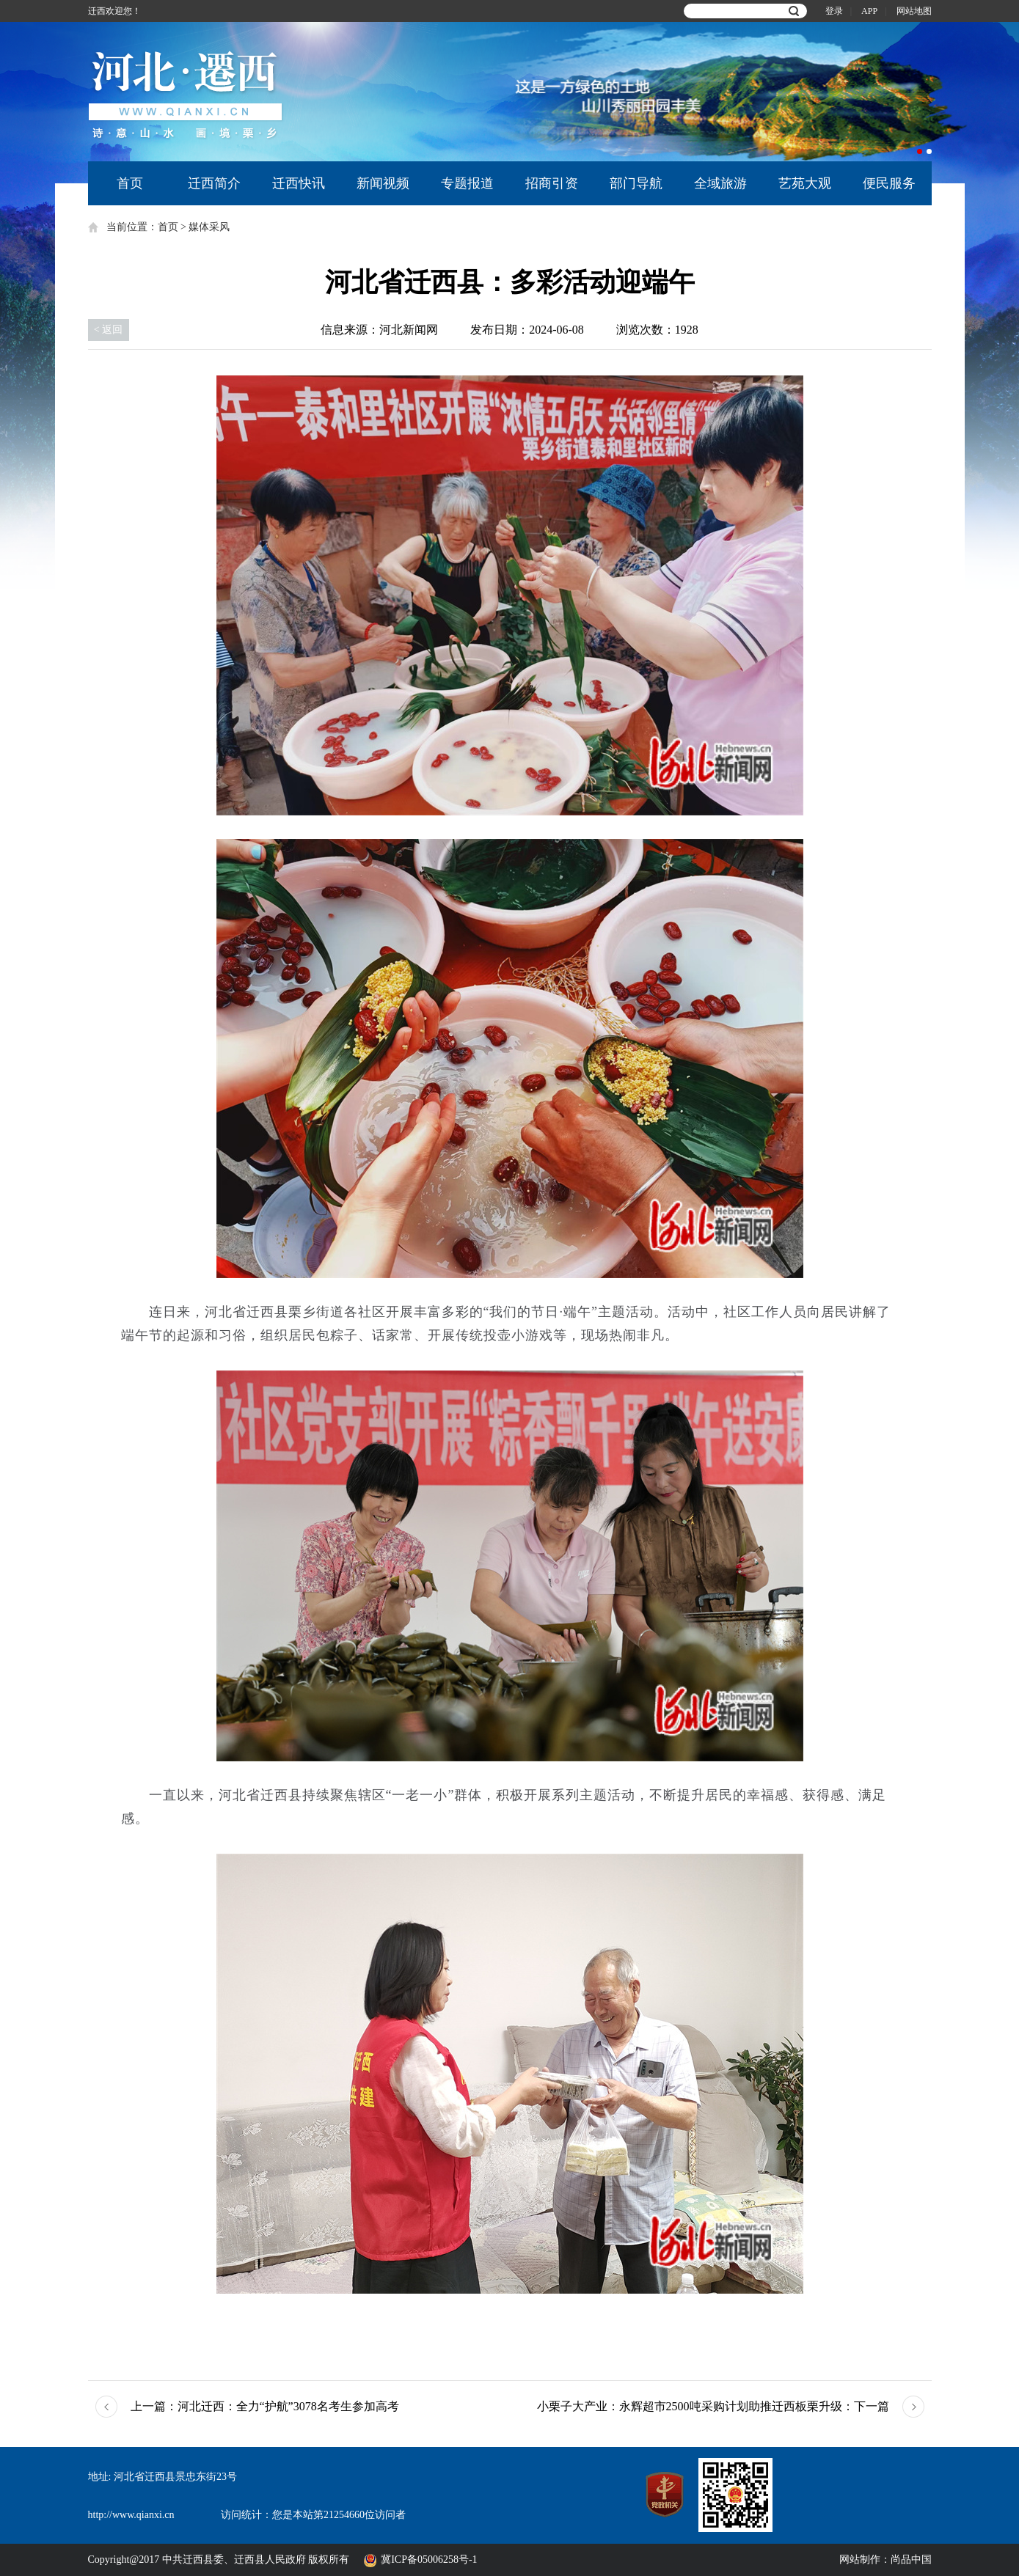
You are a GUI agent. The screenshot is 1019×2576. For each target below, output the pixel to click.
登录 (834, 11)
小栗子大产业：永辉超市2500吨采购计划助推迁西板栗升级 (713, 2407)
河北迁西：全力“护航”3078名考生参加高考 (265, 2407)
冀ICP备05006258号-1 (431, 2559)
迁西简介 (214, 183)
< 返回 (108, 329)
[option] (679, 91)
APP (869, 11)
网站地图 (914, 11)
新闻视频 (383, 183)
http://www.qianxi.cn (131, 2514)
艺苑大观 (804, 183)
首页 (130, 183)
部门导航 (636, 183)
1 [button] (919, 151)
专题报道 (467, 183)
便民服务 (889, 183)
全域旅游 (720, 183)
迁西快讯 (298, 183)
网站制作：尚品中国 (885, 2559)
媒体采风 (209, 226)
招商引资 (551, 183)
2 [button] (929, 151)
